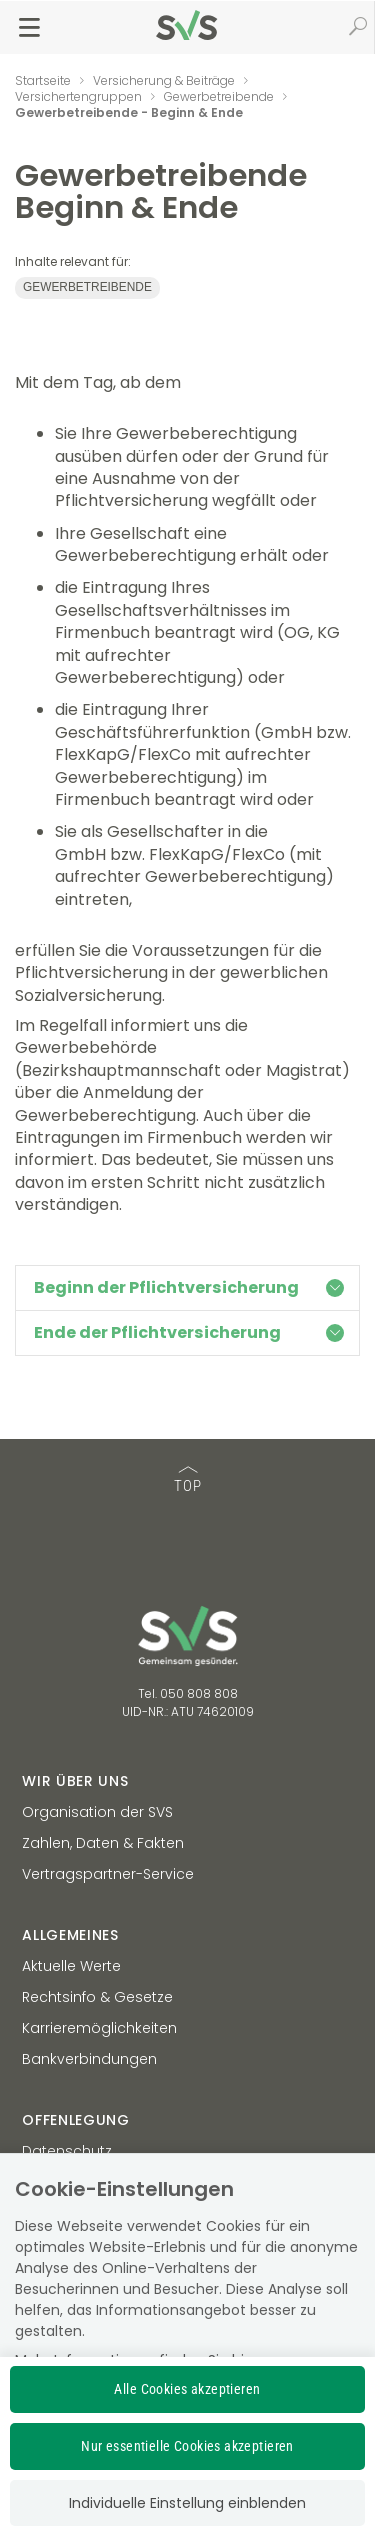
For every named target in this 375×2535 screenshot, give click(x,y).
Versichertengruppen (78, 96)
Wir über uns (75, 1781)
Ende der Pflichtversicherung (189, 1332)
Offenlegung (76, 2120)
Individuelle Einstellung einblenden (187, 2503)
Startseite (43, 80)
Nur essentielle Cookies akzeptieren (187, 2446)
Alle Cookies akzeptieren (187, 2389)
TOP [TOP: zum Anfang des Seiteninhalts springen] (188, 1480)
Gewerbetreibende (219, 96)
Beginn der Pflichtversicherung (189, 1287)
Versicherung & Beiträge (164, 80)
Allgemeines (70, 1935)
